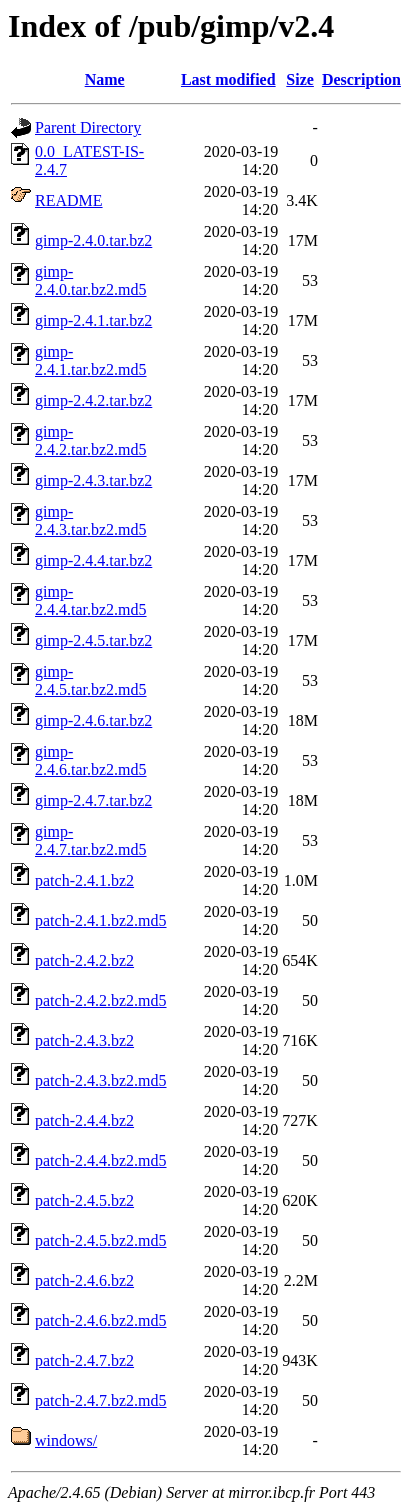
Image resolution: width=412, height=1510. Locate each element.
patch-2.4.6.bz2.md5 (101, 1320)
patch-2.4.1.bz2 (84, 880)
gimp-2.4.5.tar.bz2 (93, 640)
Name (105, 79)
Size (300, 79)
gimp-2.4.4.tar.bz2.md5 (91, 600)
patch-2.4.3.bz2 (84, 1040)
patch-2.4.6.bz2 (84, 1280)
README (69, 200)
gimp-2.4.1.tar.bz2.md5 (91, 360)
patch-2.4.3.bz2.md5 (101, 1080)
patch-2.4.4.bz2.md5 (101, 1160)
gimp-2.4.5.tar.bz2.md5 (91, 680)
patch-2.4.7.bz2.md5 (101, 1400)
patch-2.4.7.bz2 (84, 1360)
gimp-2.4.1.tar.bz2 (93, 320)
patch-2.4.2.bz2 (84, 960)
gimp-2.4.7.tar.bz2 (93, 800)
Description (361, 79)
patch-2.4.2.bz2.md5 (101, 1000)
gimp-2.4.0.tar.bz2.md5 (91, 280)
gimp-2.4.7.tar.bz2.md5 (91, 840)
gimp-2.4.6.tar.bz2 (93, 720)
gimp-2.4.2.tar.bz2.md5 (91, 440)
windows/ (66, 1440)
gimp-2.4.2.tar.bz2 (93, 400)
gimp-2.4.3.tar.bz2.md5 (91, 520)
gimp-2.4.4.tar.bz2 (93, 560)
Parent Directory (88, 127)
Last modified (228, 79)
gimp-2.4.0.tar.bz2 (93, 240)
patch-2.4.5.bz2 (84, 1200)
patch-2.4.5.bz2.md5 (101, 1240)
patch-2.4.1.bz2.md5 (101, 920)
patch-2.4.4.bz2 (84, 1120)
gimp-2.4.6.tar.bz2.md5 (91, 760)
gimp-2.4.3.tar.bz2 (93, 480)
